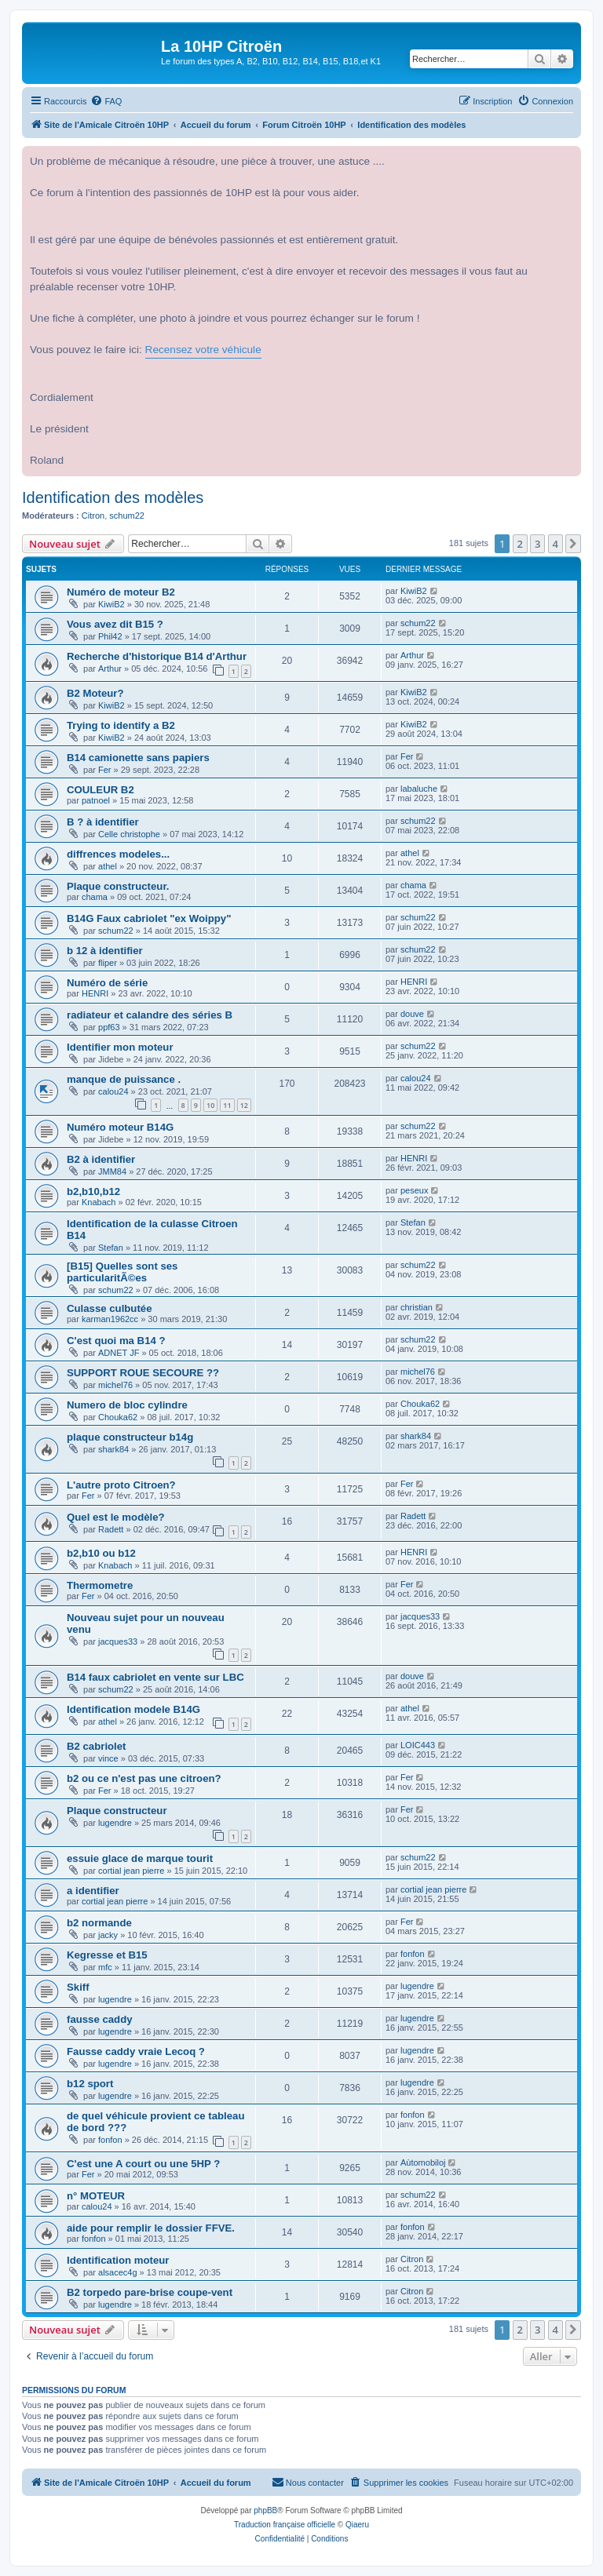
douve (412, 1013)
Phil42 (110, 636)
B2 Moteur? (95, 693)
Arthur (110, 668)
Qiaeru (357, 2524)
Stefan (110, 1247)
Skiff (78, 1987)
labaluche (418, 788)
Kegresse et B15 (107, 1955)
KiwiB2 (111, 604)
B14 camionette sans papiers (138, 757)
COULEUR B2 (100, 790)
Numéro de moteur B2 (121, 592)
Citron (93, 515)
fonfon (412, 1953)
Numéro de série (107, 983)
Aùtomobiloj (422, 2162)
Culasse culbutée (109, 1308)
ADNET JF (118, 1352)
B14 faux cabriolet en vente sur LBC (155, 1677)
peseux (414, 1190)
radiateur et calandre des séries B (149, 1015)
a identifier (93, 1890)
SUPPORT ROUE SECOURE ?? (143, 1373)
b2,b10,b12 (93, 1191)
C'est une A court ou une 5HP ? (143, 2164)
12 (244, 1105)
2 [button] (520, 544)
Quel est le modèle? (116, 1517)
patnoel (96, 800)
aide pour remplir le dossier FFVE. (151, 2228)
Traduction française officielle (284, 2524)
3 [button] (537, 544)
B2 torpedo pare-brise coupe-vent (149, 2292)
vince (108, 1758)
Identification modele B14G (133, 1709)
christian (416, 1307)
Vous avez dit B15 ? (115, 624)
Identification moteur (118, 2260)
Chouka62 (117, 1417)
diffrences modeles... (118, 854)
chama (95, 897)
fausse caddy (100, 2019)
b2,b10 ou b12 (101, 1553)
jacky (108, 1935)
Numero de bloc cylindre (127, 1405)
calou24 (113, 1091)
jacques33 (117, 1641)
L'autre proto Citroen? (121, 1485)
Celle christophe (129, 834)
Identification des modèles (112, 497)
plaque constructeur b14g (130, 1437)
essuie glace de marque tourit (140, 1858)
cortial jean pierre (131, 1870)
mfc (105, 1967)
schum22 (126, 515)
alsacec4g (117, 2272)
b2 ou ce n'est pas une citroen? (144, 1778)
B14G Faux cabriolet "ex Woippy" (149, 918)
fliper (107, 962)
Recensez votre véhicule (203, 349)
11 (227, 1105)
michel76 (115, 1385)
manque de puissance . (124, 1079)
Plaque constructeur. (118, 886)
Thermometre (100, 1585)
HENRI (95, 993)
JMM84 (112, 1171)
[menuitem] (106, 101)
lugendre (115, 1822)
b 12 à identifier (105, 950)
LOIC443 (417, 1745)
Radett (110, 1529)
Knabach (98, 1202)
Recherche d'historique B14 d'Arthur (157, 656)
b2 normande (99, 1923)
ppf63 (109, 1027)
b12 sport (90, 2084)
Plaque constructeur (117, 1810)
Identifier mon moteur (120, 1047)
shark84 (113, 1449)
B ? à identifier (103, 822)
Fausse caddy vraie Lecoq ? (136, 2051)
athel (107, 866)
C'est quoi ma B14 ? (116, 1340)
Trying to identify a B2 (121, 725)
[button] (573, 543)
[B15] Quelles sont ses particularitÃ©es (122, 1272)
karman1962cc (110, 1319)
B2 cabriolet (96, 1746)
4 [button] (555, 544)
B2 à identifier (101, 1159)
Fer (104, 769)
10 (210, 1105)
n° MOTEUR (96, 2196)
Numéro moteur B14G (120, 1127)
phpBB (265, 2510)
